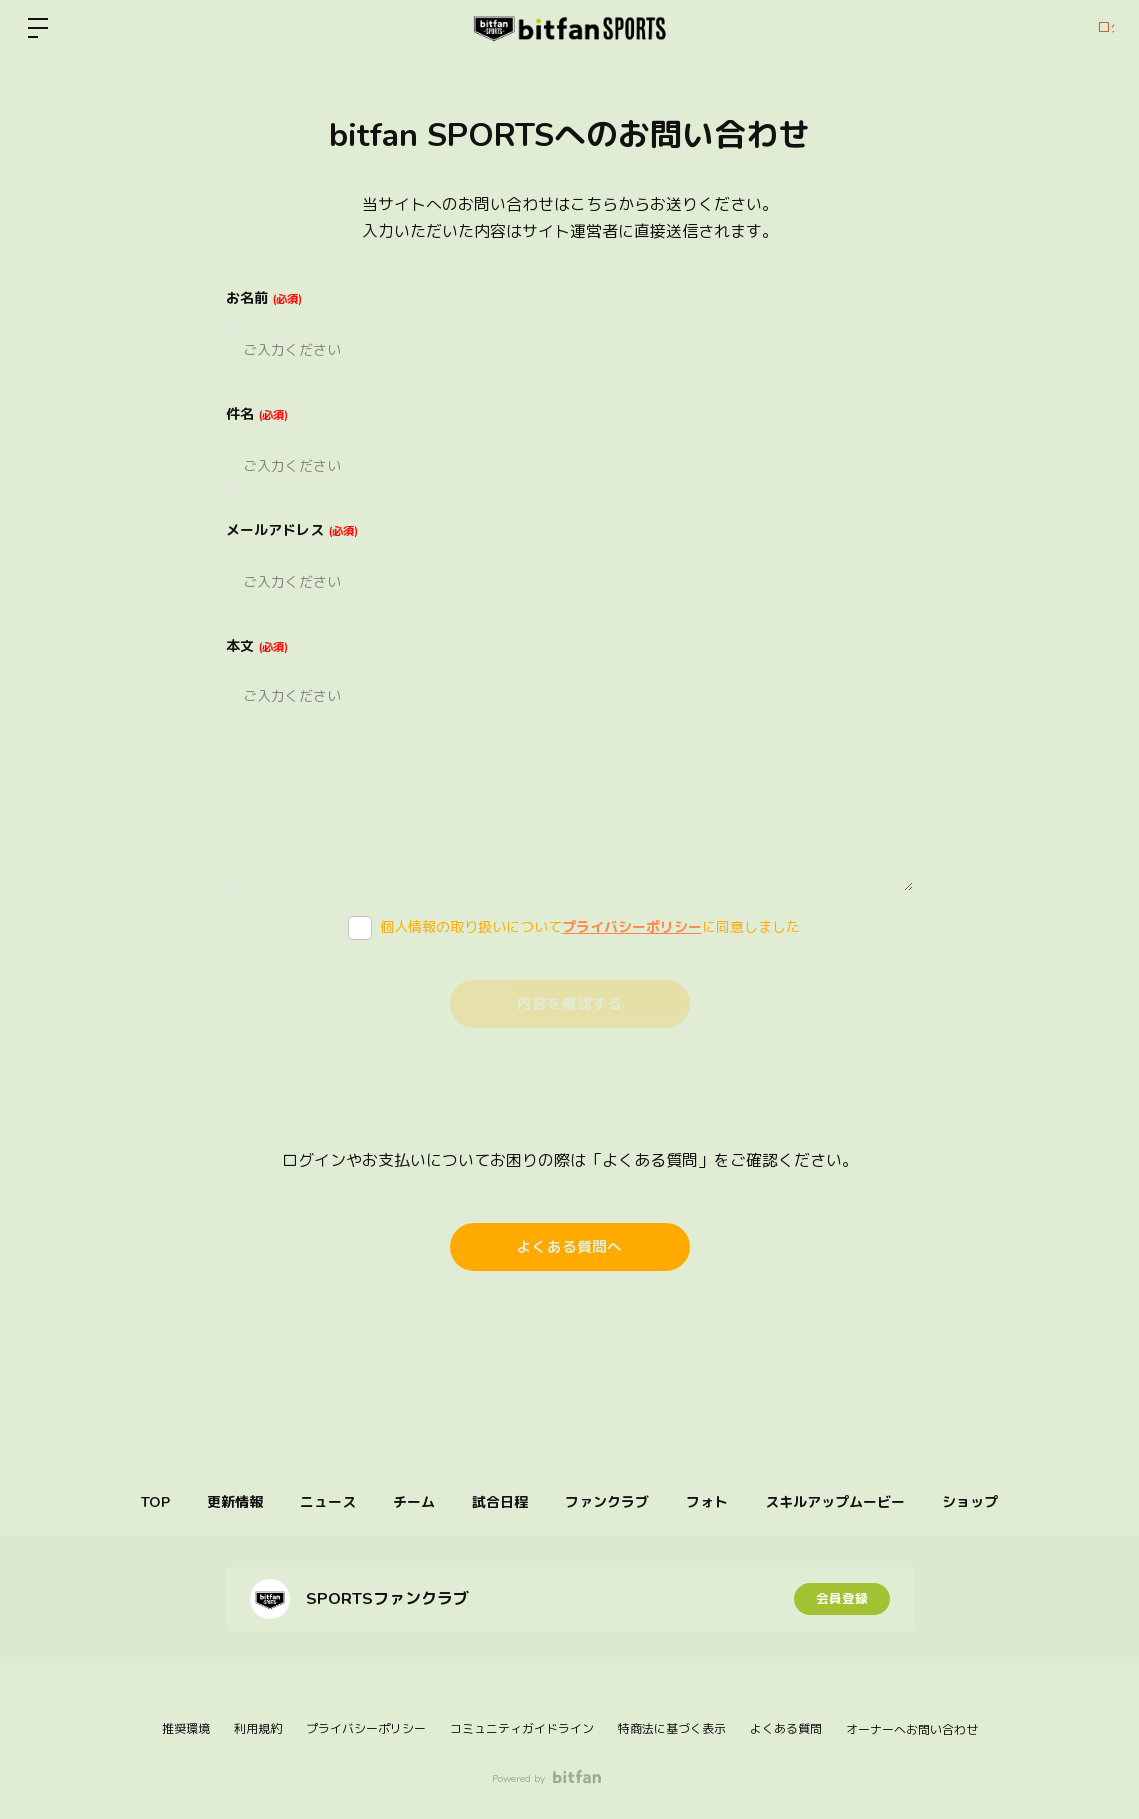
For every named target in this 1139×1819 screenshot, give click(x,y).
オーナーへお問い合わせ (912, 1730)
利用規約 (258, 1729)
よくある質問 (786, 1729)
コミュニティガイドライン (522, 1729)
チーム (401, 1502)
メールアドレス (292, 530)
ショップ (1022, 1502)
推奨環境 (186, 1729)
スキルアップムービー (874, 1502)
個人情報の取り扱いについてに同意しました (590, 927)
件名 (257, 414)
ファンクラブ (620, 1502)
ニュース (302, 1502)
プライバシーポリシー (632, 927)
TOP (103, 1502)
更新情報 (196, 1502)
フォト (733, 1502)
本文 (257, 646)
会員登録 (842, 1598)
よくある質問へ (570, 1247)
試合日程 (500, 1502)
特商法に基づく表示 (672, 1729)
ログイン (1079, 28)
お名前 (264, 298)
